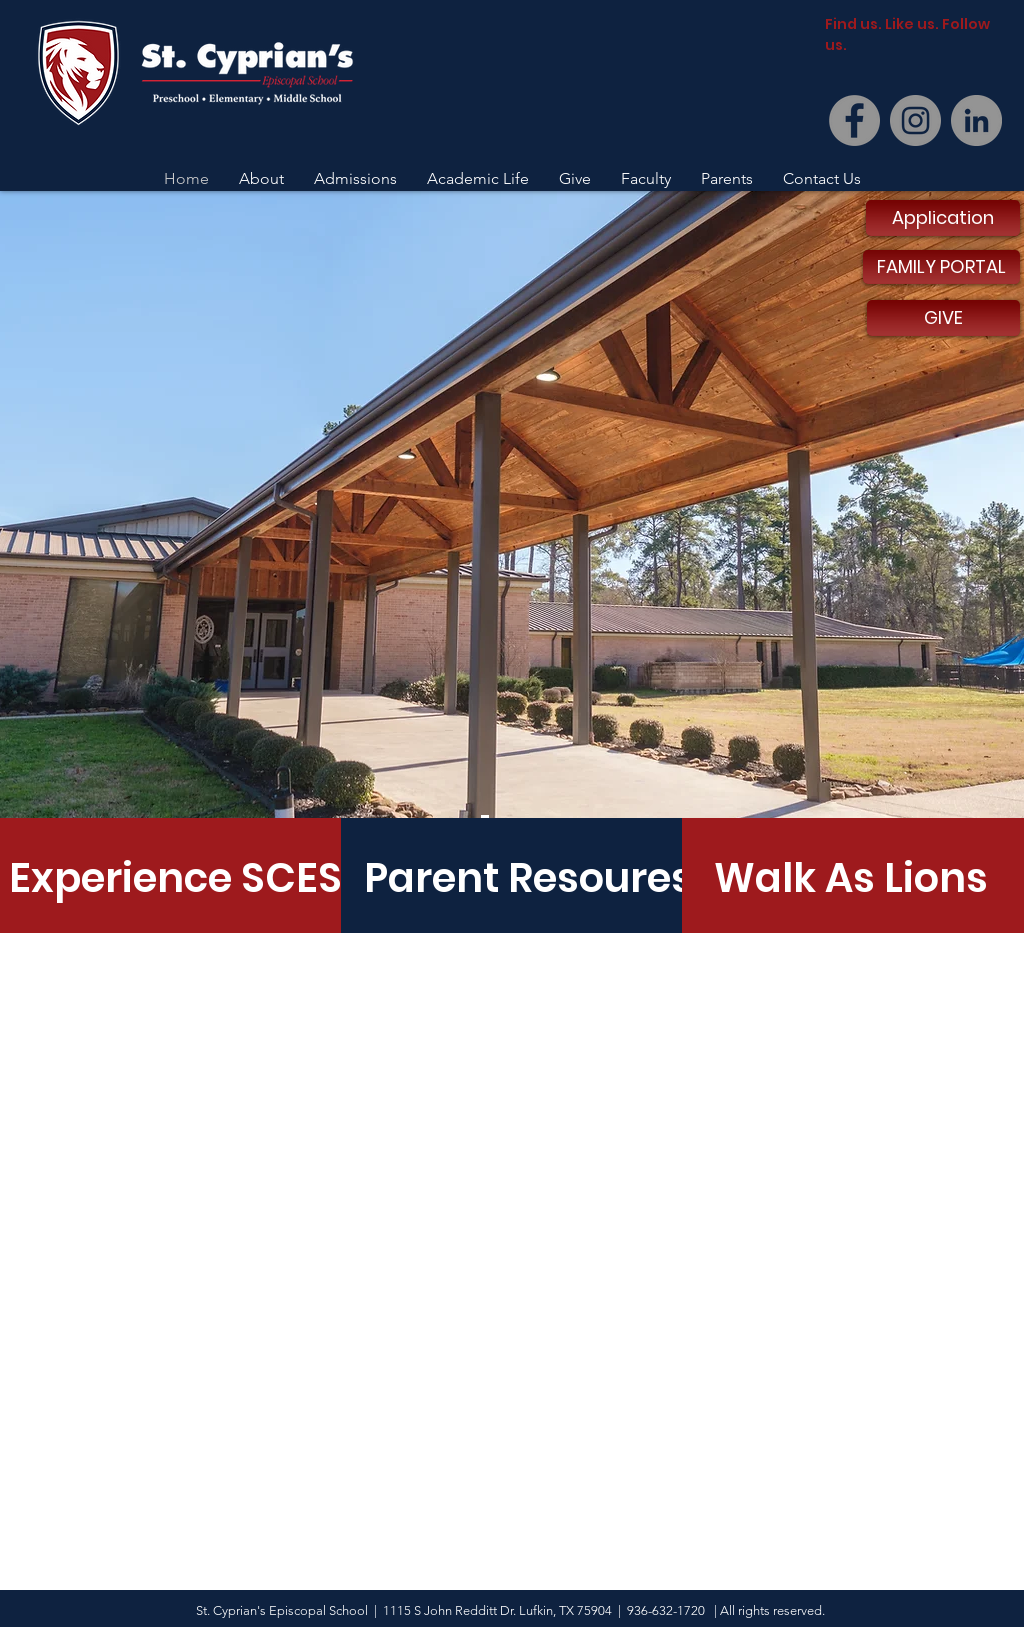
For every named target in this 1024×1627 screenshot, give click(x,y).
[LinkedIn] (976, 120)
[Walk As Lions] (851, 878)
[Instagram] (915, 120)
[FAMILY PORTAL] (941, 267)
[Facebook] (854, 120)
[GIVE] (943, 318)
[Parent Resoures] (529, 878)
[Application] (943, 218)
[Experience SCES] (175, 878)
